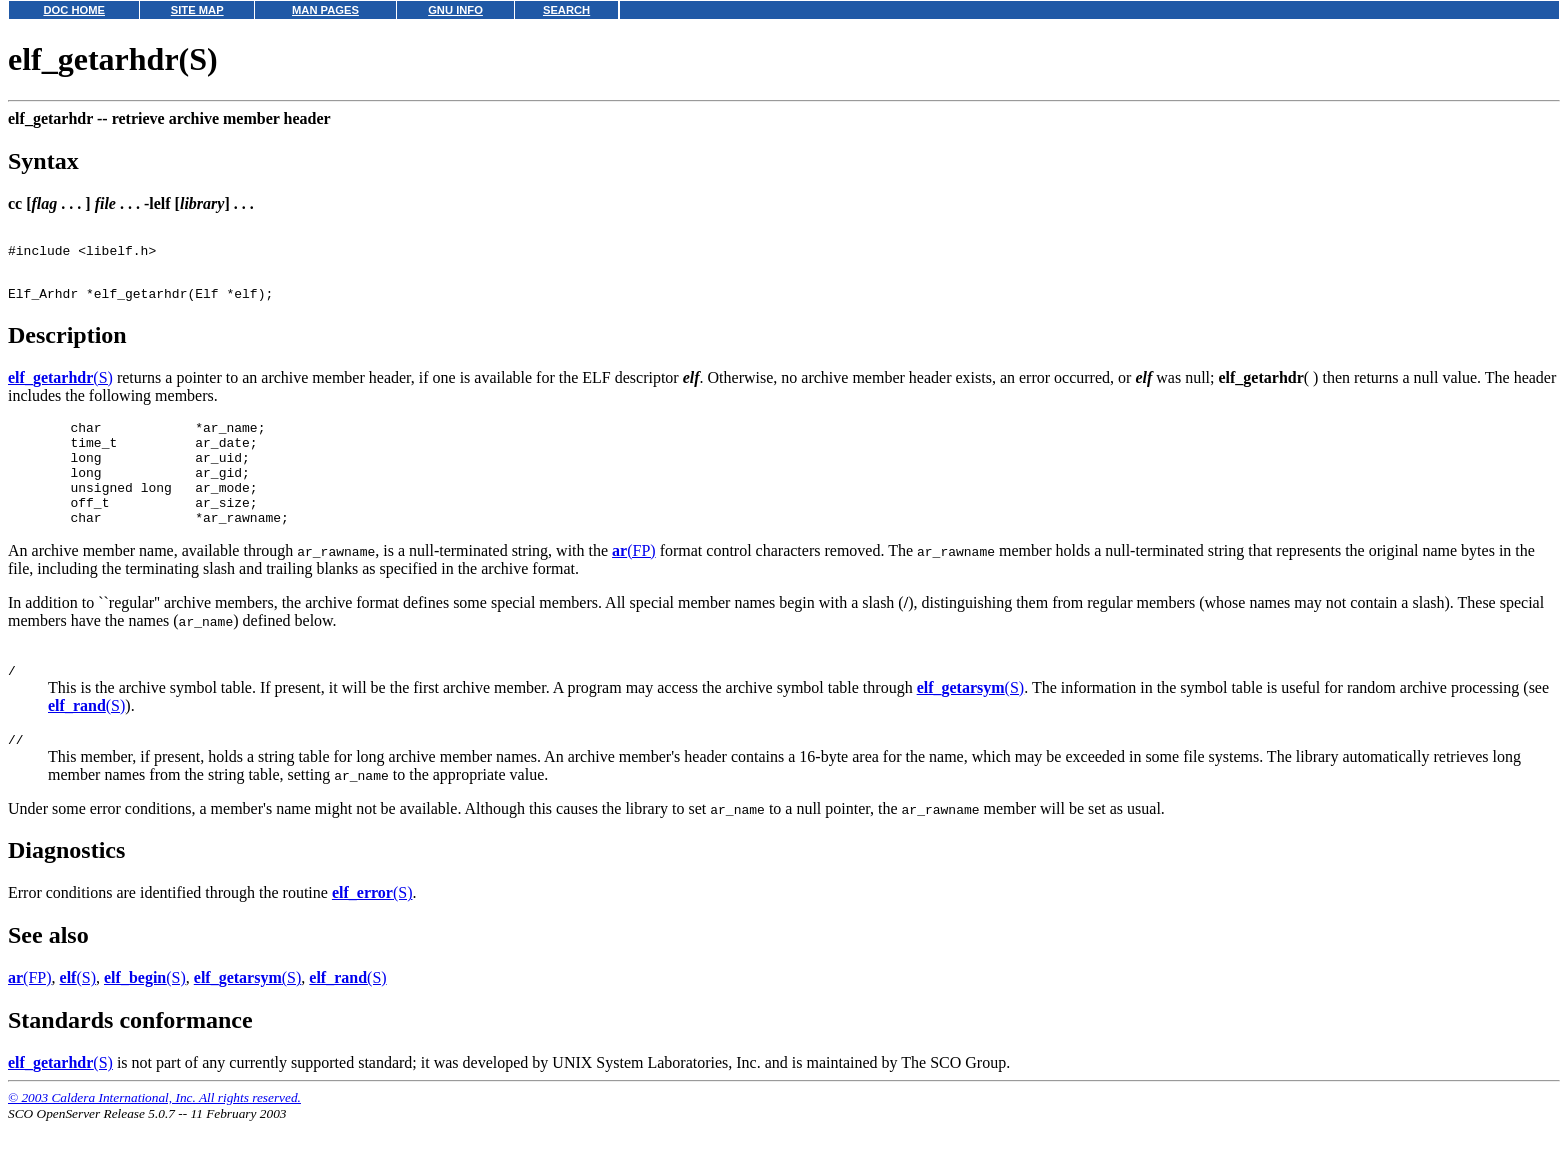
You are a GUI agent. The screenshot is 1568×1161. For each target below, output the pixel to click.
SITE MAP (197, 10)
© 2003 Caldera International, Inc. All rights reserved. (154, 1136)
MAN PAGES (325, 10)
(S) (60, 389)
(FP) (634, 583)
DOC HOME (74, 10)
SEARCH (566, 10)
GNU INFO (455, 10)
